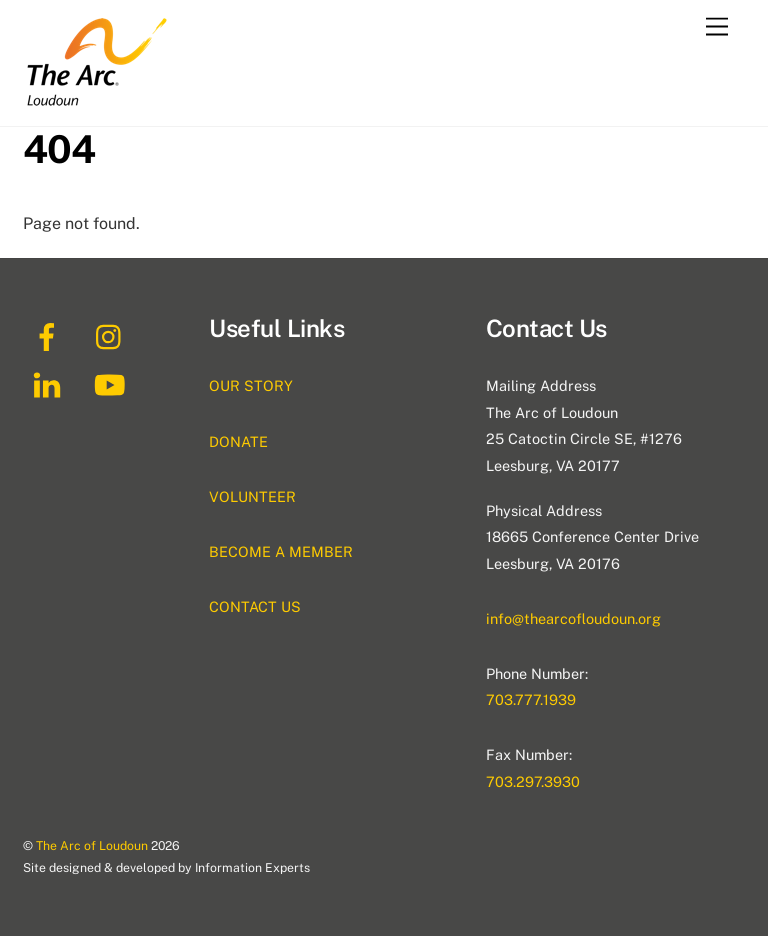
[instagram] (113, 335)
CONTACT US (255, 606)
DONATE (238, 441)
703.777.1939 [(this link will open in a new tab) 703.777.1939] (531, 699)
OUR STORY (251, 385)
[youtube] (113, 383)
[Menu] (717, 27)
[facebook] (50, 335)
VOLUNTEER (252, 496)
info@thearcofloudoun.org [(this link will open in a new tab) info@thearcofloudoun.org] (573, 618)
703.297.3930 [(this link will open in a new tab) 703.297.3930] (533, 781)
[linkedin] (50, 383)
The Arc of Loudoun (92, 845)
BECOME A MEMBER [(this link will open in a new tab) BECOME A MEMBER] (281, 551)
